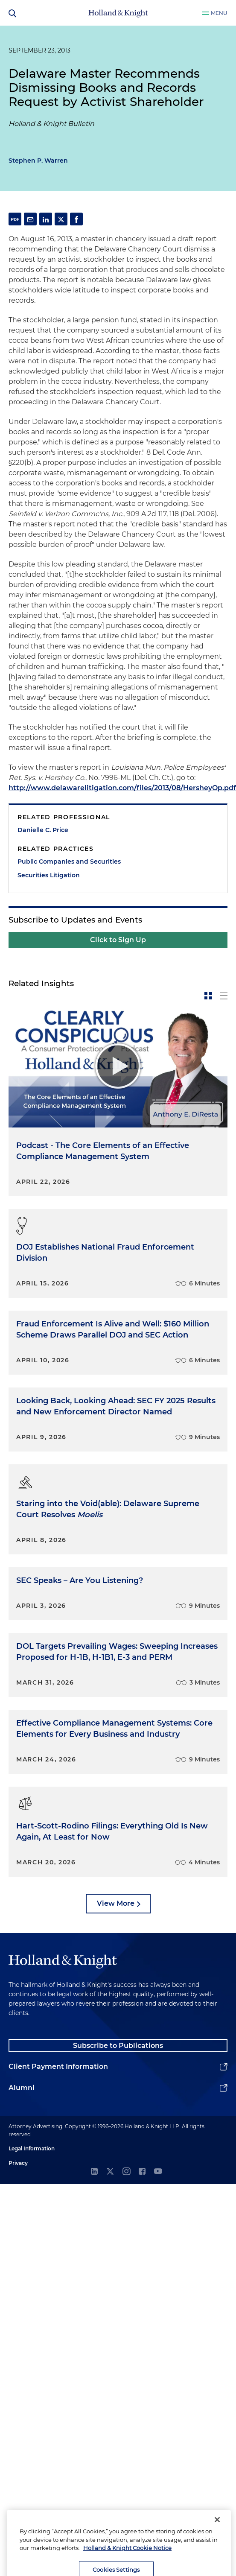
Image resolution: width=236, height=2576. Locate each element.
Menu (219, 13)
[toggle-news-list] (223, 995)
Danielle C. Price (42, 830)
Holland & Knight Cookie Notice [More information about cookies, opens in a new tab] (127, 2564)
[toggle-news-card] (208, 995)
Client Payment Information (58, 2066)
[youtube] (158, 2172)
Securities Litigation (48, 875)
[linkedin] (94, 2172)
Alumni (22, 2088)
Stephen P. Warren (38, 160)
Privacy (18, 2163)
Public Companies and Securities (69, 861)
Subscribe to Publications (118, 2046)
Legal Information (32, 2148)
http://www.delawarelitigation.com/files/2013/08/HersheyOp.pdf (122, 788)
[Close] (217, 2536)
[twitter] (110, 2172)
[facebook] (142, 2172)
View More (115, 1903)
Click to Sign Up (118, 940)
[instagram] (126, 2172)
